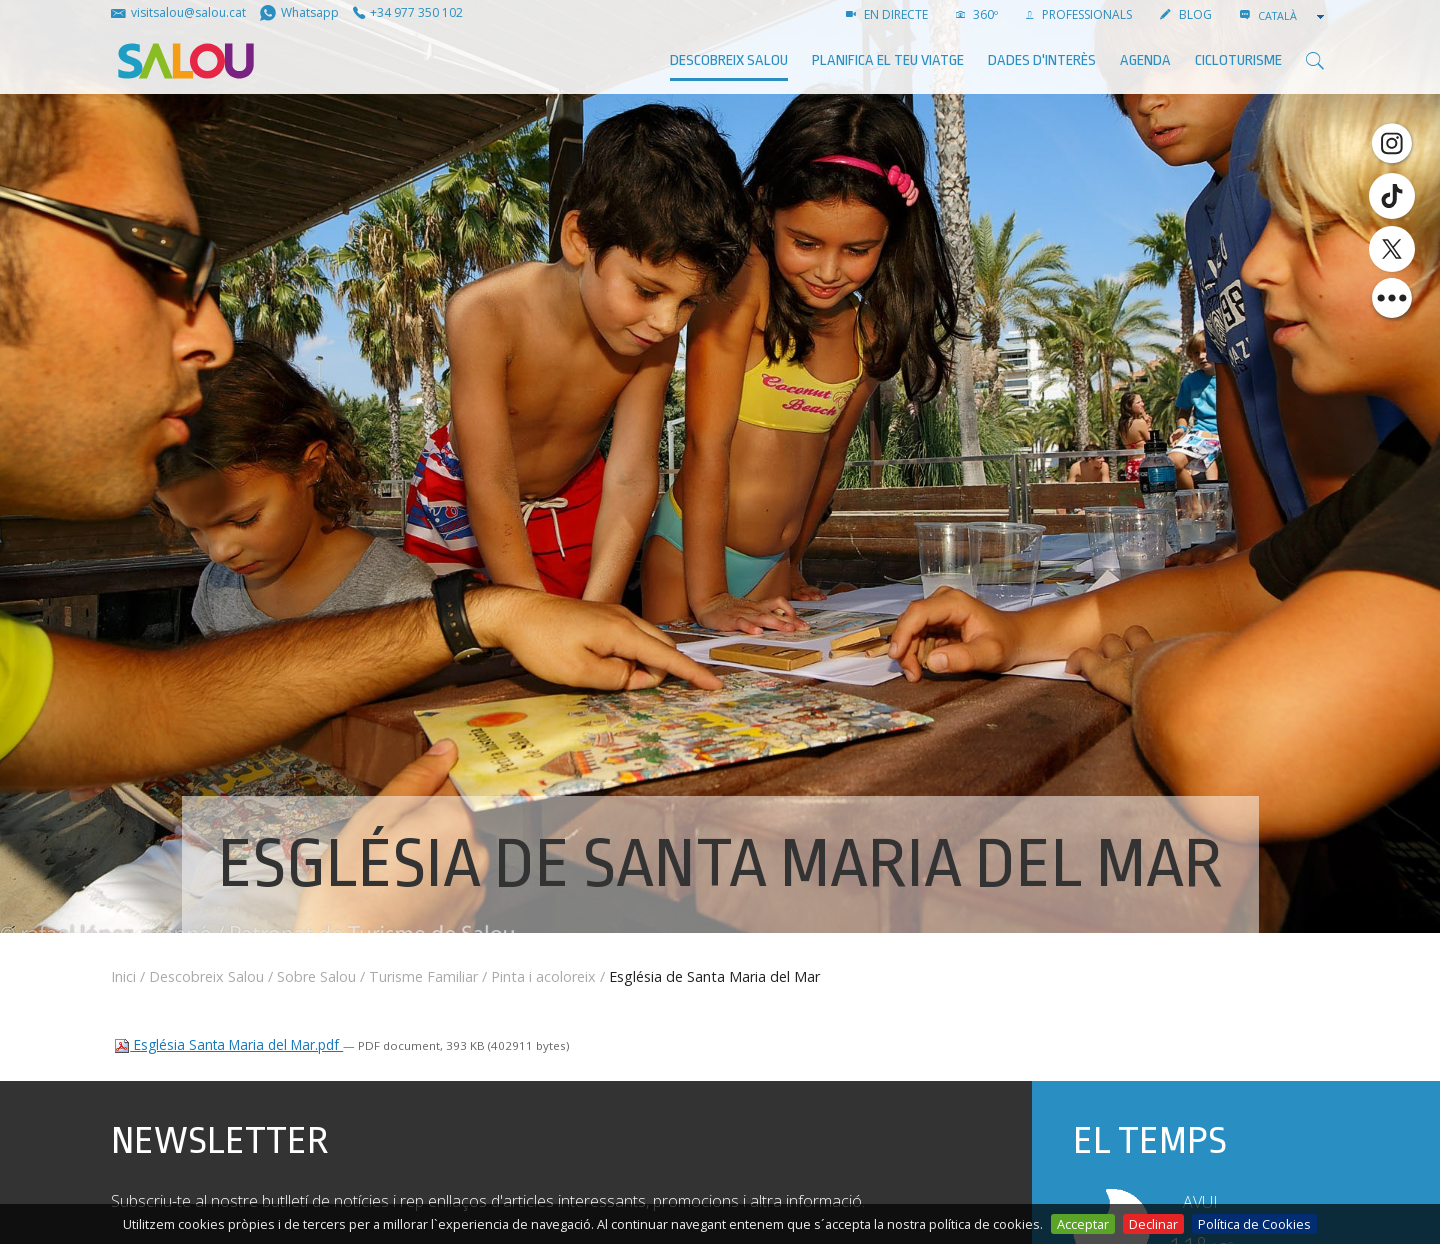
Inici (123, 976)
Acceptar (1083, 1224)
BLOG (1186, 14)
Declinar (1153, 1224)
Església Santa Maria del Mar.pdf (228, 1044)
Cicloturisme (1238, 60)
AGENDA (1145, 60)
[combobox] (1293, 16)
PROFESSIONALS (1079, 14)
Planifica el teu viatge (888, 60)
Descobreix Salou (729, 60)
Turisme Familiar (423, 976)
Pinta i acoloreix (543, 976)
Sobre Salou (316, 976)
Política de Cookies (1254, 1224)
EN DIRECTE (887, 14)
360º (977, 14)
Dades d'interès (1042, 60)
